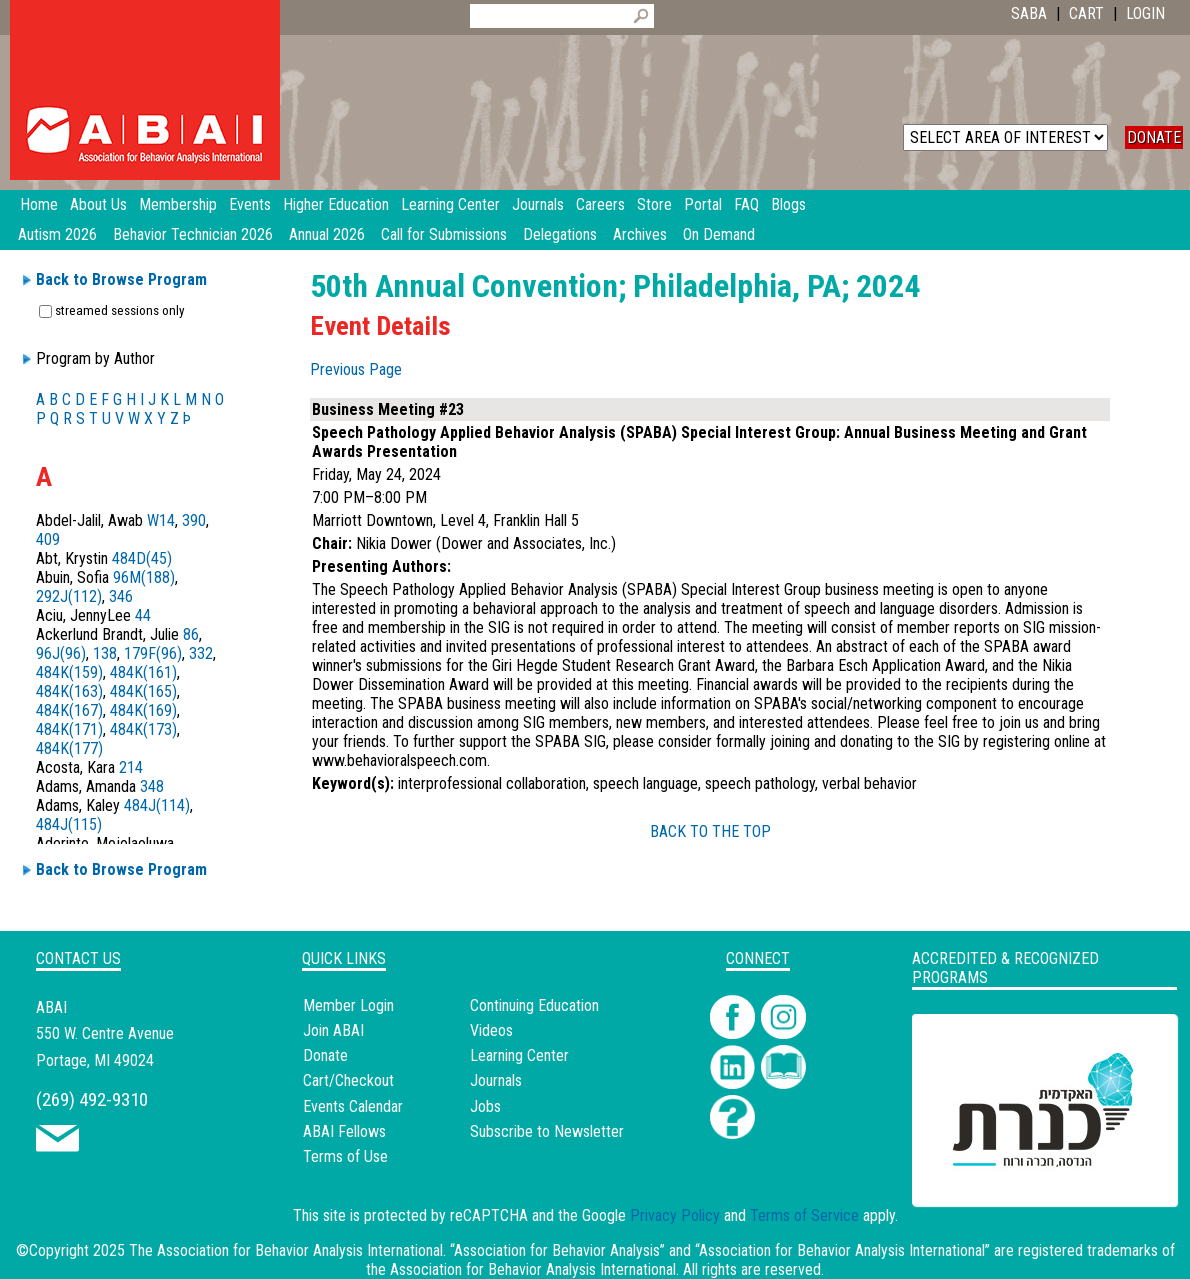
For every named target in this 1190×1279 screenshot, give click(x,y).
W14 (161, 520)
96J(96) (61, 653)
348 (152, 786)
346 (121, 596)
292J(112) (69, 596)
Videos (491, 1030)
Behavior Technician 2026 (193, 234)
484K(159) (69, 672)
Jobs (485, 1106)
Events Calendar (353, 1106)
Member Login (348, 1005)
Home (39, 204)
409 (48, 539)
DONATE (1154, 137)
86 (191, 634)
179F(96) (153, 653)
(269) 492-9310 (92, 1099)
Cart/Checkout (348, 1080)
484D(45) (142, 558)
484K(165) (143, 691)
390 (194, 520)
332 (201, 653)
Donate (325, 1055)
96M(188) (144, 577)
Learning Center (519, 1055)
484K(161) (143, 672)
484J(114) (157, 805)
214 (131, 767)
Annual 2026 (327, 234)
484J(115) (69, 824)
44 (143, 615)
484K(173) (143, 729)
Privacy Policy (675, 1215)
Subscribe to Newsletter (547, 1131)
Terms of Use (345, 1156)
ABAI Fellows (344, 1131)
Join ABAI (333, 1030)
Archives (640, 234)
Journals (496, 1080)
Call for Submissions (444, 234)
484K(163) (69, 691)
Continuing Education (534, 1005)
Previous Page (356, 369)
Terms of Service (804, 1215)
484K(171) (69, 729)
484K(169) (143, 710)
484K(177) (69, 748)
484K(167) (69, 710)
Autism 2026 (57, 234)
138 (105, 653)
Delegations (560, 234)
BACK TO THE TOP (710, 831)
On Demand (719, 234)
